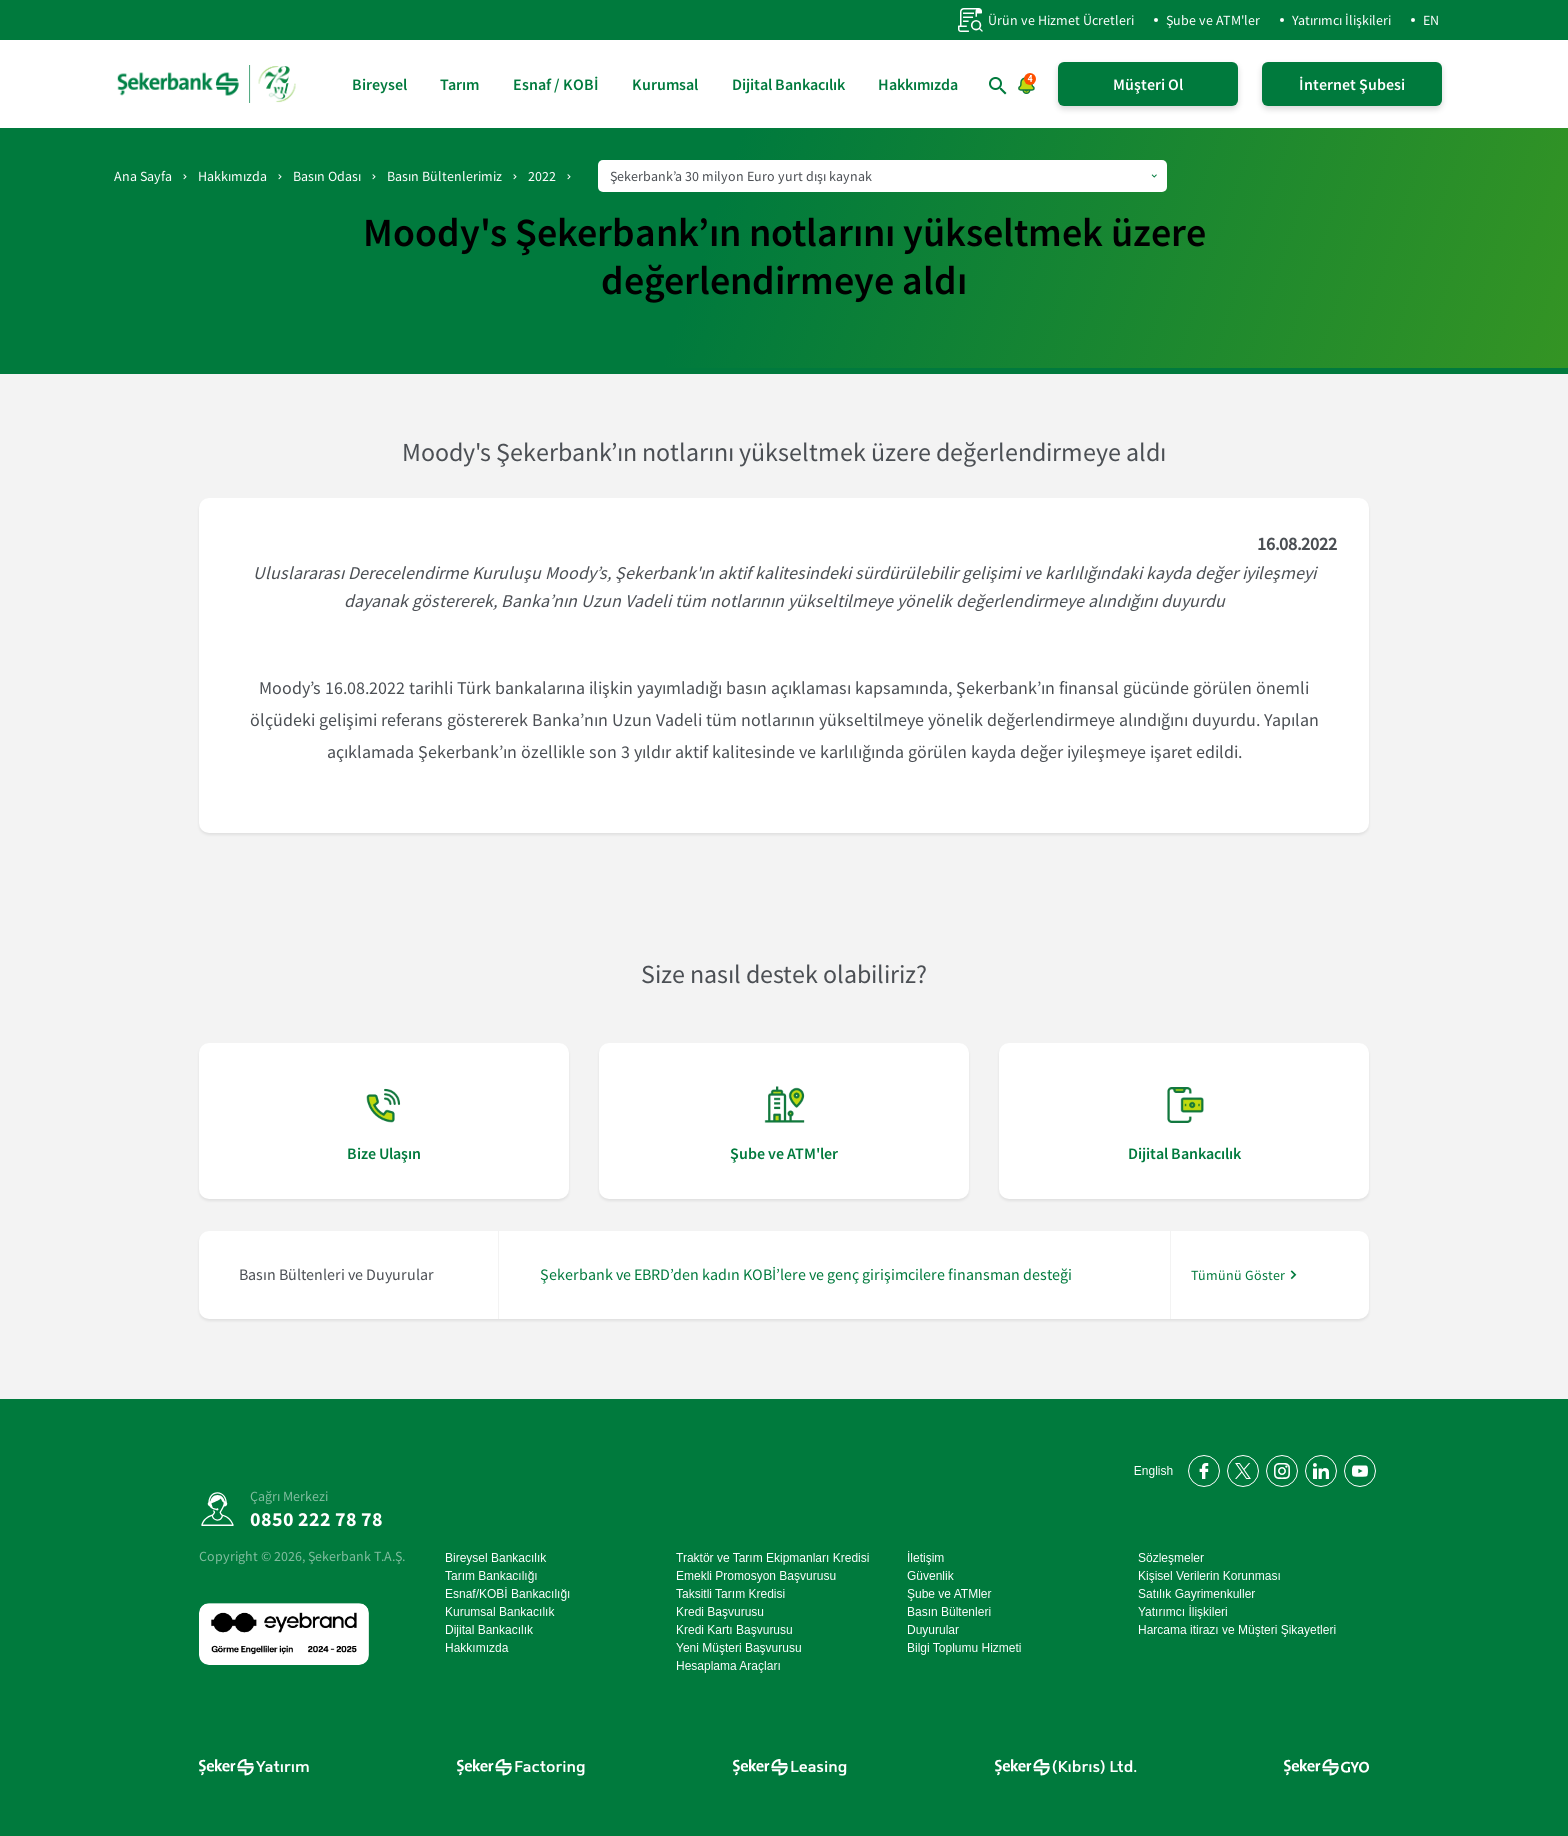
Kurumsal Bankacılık (499, 1612)
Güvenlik (930, 1576)
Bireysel (379, 84)
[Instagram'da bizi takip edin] (1278, 1467)
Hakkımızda (918, 84)
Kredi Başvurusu (720, 1612)
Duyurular (933, 1630)
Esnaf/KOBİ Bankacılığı (507, 1594)
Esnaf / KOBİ (556, 84)
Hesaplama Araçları (728, 1666)
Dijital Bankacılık (788, 84)
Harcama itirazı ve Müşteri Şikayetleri (1237, 1630)
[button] (998, 86)
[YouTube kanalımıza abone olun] (1356, 1467)
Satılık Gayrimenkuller (1196, 1594)
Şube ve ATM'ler (1213, 20)
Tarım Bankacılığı (491, 1576)
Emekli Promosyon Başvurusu (756, 1576)
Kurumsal (665, 84)
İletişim (925, 1558)
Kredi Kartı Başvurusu (734, 1630)
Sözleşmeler (1171, 1558)
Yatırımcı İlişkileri (1341, 20)
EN (1431, 20)
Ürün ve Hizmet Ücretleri (1045, 20)
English (1153, 1471)
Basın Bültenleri (949, 1612)
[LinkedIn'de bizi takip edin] (1317, 1467)
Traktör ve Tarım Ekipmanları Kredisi (772, 1558)
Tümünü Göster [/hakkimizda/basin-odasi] (1238, 1274)
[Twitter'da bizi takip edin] (1239, 1467)
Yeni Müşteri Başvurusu (739, 1648)
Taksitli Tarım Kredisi (730, 1594)
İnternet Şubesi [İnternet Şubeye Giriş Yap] (1352, 84)
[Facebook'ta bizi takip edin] (1200, 1467)
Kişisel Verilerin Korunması (1209, 1576)
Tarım (459, 84)
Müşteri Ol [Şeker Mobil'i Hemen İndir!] (1148, 84)
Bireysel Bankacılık (495, 1558)
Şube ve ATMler (949, 1594)
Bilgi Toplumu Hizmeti (964, 1648)
